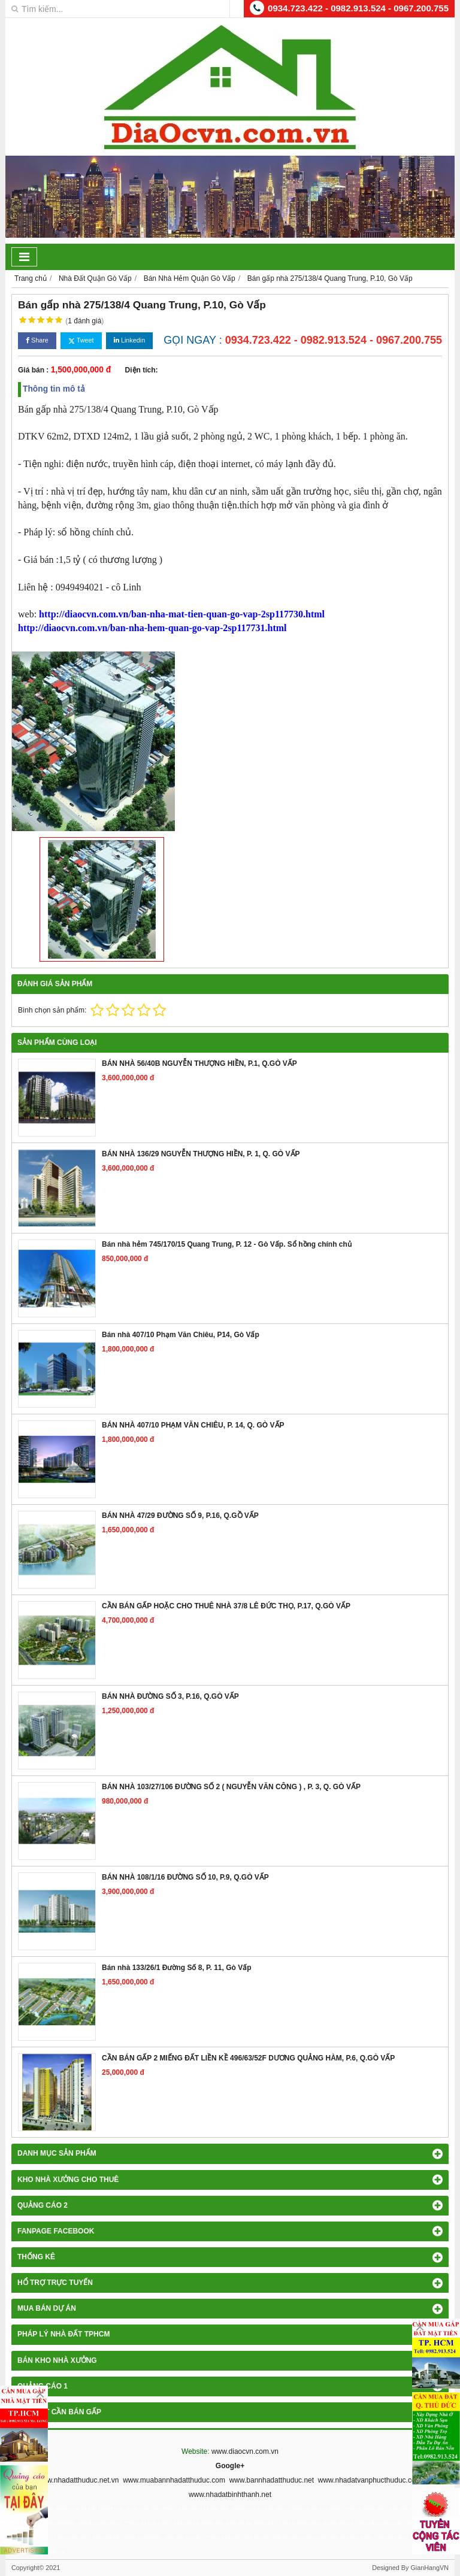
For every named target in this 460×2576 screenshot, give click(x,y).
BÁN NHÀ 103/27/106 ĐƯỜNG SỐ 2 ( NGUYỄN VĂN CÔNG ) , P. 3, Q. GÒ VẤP (231, 1787)
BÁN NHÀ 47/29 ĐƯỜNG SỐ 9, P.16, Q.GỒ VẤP (180, 1515)
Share (37, 340)
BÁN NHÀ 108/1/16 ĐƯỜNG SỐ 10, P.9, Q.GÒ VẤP (185, 1877)
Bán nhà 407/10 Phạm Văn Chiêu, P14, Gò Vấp (180, 1335)
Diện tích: (141, 370)
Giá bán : (33, 370)
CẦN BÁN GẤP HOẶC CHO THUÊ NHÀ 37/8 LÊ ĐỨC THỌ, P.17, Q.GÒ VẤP (226, 1606)
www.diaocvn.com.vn (245, 2451)
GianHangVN (429, 2567)
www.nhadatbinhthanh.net (230, 2494)
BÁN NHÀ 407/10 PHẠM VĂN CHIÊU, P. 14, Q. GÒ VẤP (193, 1425)
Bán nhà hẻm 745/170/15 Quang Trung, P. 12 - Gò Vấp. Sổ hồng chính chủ (227, 1244)
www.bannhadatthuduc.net (271, 2480)
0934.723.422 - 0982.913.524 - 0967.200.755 (358, 8)
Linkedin (129, 340)
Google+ (230, 2466)
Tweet (80, 340)
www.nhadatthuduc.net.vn (78, 2480)
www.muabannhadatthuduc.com (174, 2480)
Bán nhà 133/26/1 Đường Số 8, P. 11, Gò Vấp (177, 1967)
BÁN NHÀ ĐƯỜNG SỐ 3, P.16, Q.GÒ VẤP (170, 1696)
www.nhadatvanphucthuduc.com (370, 2480)
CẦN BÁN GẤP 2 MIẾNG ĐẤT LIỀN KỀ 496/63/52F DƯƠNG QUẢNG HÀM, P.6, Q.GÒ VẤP (248, 2058)
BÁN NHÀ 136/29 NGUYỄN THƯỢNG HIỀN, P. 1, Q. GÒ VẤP (201, 1154)
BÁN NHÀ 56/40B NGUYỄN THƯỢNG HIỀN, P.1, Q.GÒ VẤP (199, 1063)
